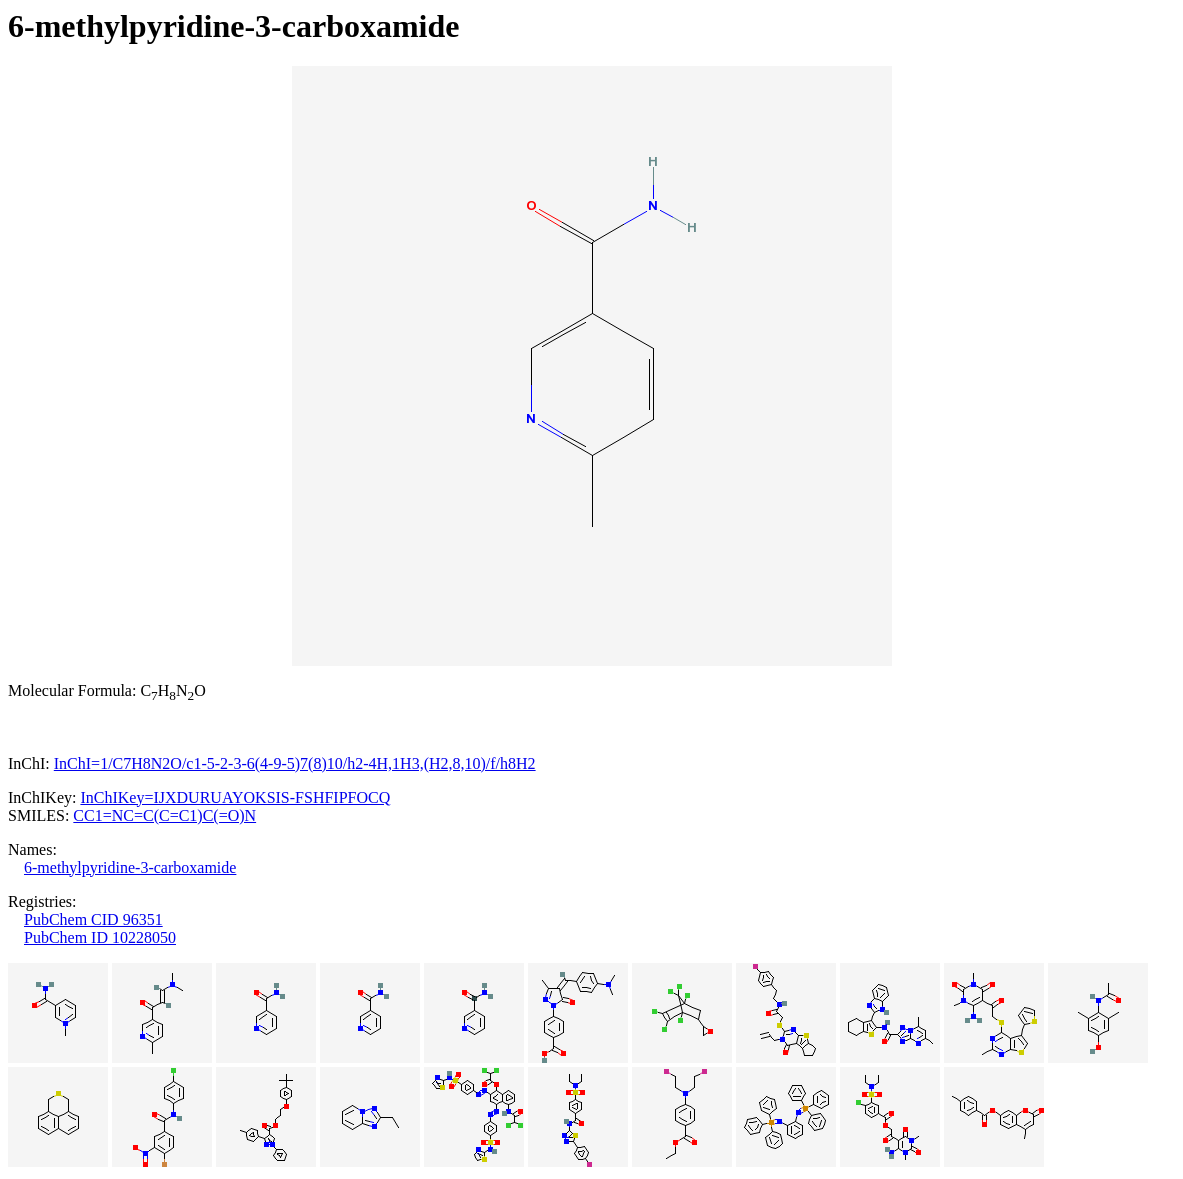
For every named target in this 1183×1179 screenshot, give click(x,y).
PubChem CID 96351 (93, 919)
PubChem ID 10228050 (100, 937)
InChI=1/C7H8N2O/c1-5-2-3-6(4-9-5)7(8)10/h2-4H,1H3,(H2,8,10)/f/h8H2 (295, 763)
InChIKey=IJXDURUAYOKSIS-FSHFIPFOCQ (235, 797)
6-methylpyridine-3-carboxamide (130, 867)
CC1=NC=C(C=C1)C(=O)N (164, 815)
